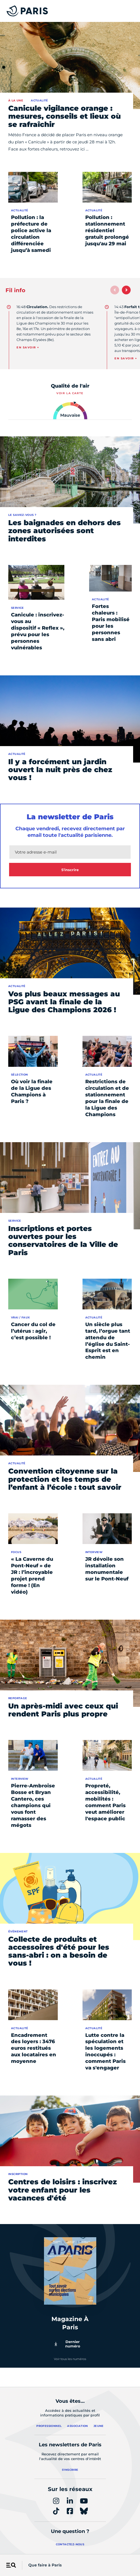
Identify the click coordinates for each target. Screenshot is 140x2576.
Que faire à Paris (45, 2565)
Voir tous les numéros (70, 2359)
